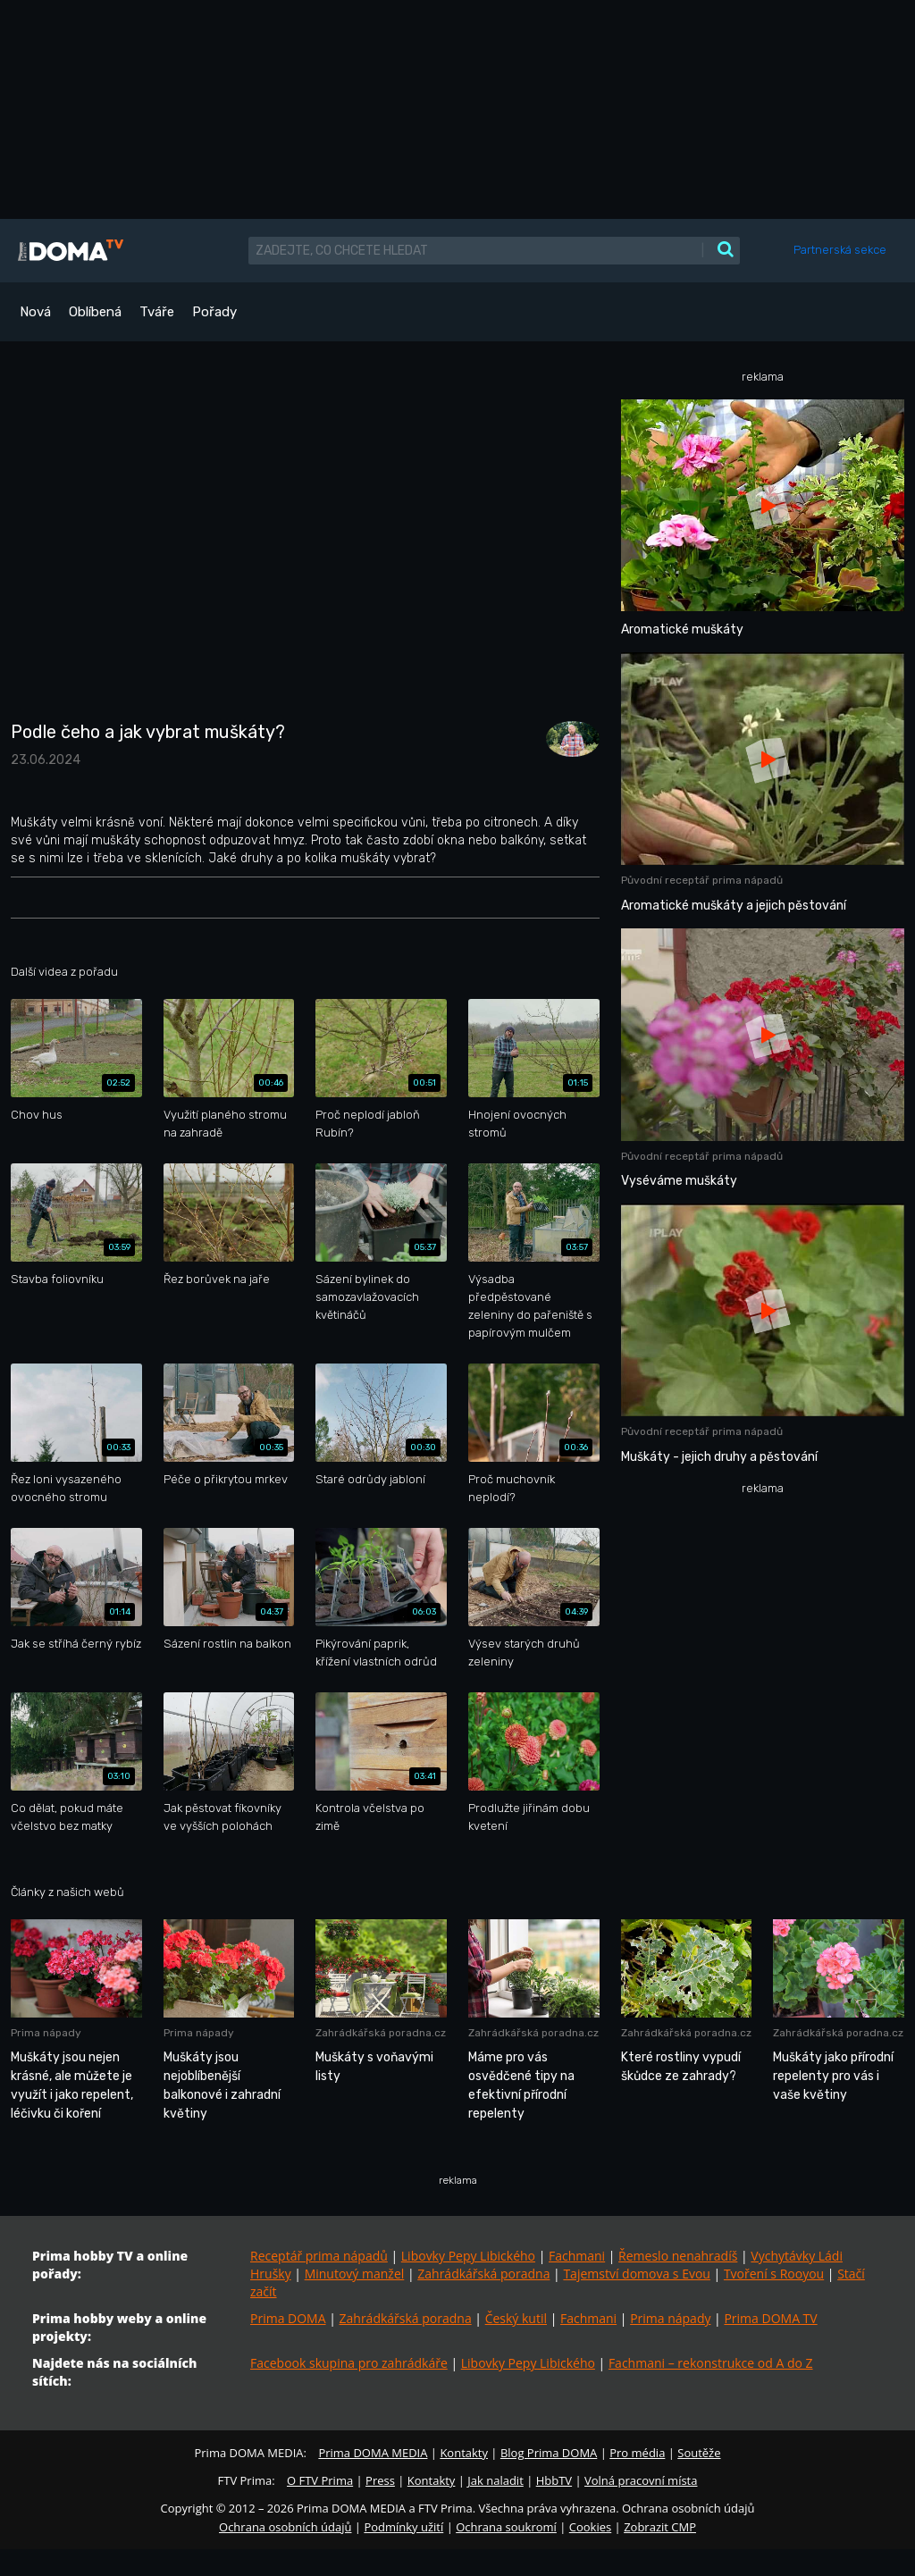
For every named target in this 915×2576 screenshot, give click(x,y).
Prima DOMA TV (770, 2318)
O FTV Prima (320, 2480)
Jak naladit (495, 2480)
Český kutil (516, 2318)
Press (380, 2480)
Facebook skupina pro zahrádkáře (349, 2362)
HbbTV (554, 2480)
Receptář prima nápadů (319, 2255)
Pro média (637, 2453)
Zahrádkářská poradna (483, 2273)
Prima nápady (670, 2318)
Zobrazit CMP (660, 2527)
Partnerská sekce (839, 249)
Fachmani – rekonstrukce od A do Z (711, 2362)
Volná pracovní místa (640, 2480)
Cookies (590, 2527)
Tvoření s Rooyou (774, 2273)
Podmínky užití (403, 2527)
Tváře (156, 312)
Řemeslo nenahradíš (677, 2255)
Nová (35, 312)
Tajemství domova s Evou (636, 2273)
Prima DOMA (288, 2318)
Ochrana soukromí (506, 2527)
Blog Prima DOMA (548, 2453)
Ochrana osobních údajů (285, 2527)
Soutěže (698, 2453)
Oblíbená (95, 312)
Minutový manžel (355, 2273)
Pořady (214, 312)
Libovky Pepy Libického (468, 2255)
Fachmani (577, 2255)
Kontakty (464, 2453)
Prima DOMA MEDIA (372, 2453)
